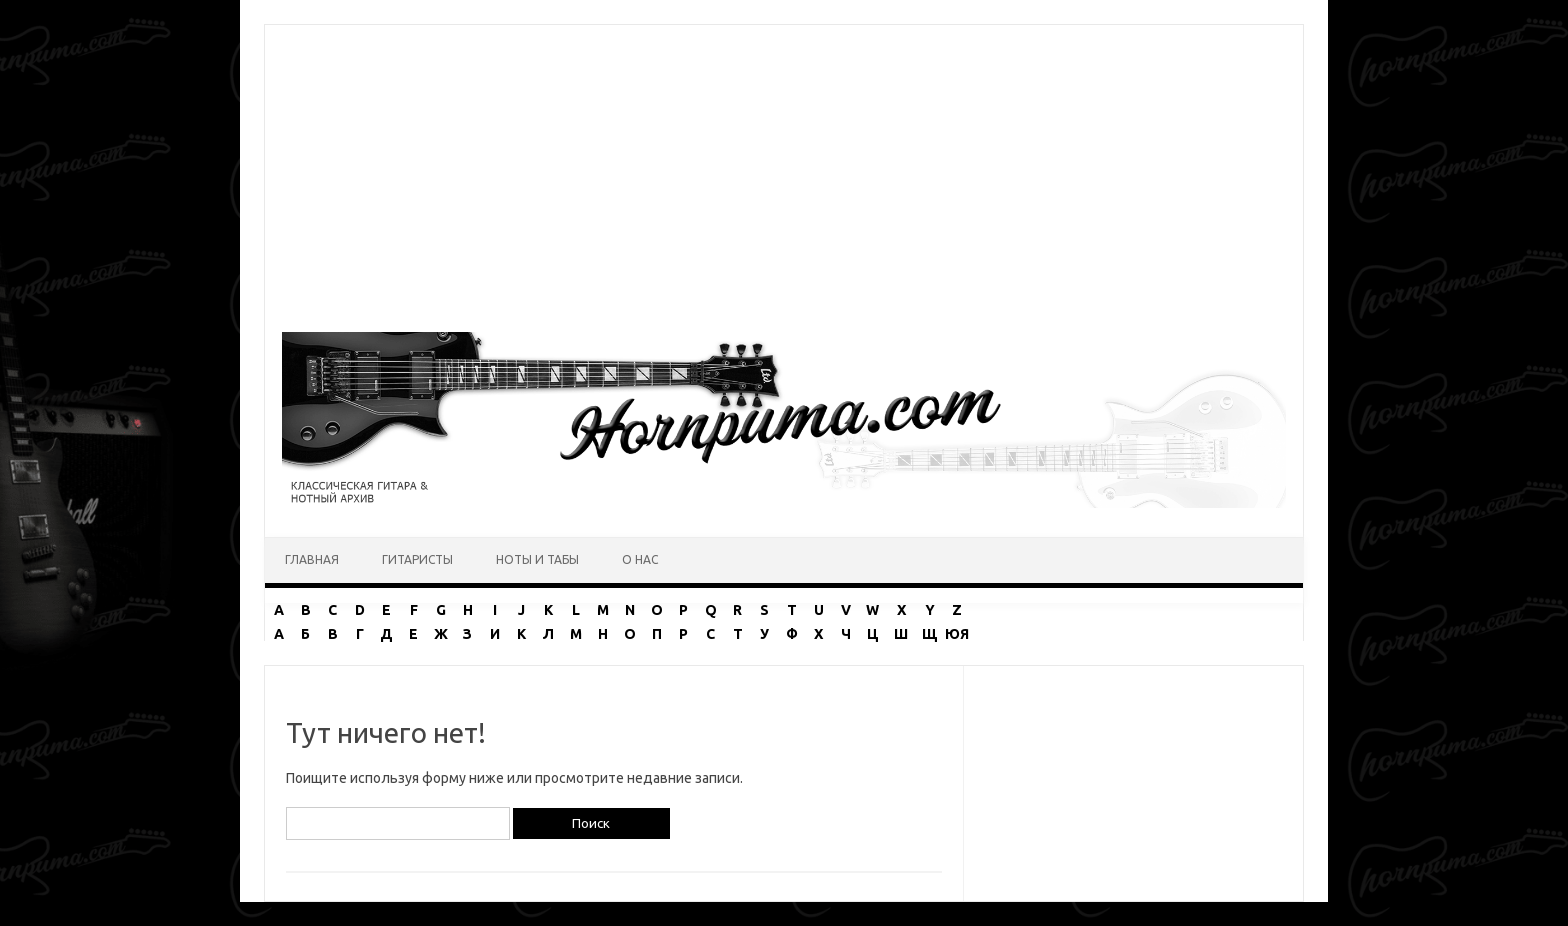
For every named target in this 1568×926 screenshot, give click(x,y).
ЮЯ (957, 634)
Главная (312, 559)
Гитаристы (417, 559)
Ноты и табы (537, 559)
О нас (640, 559)
